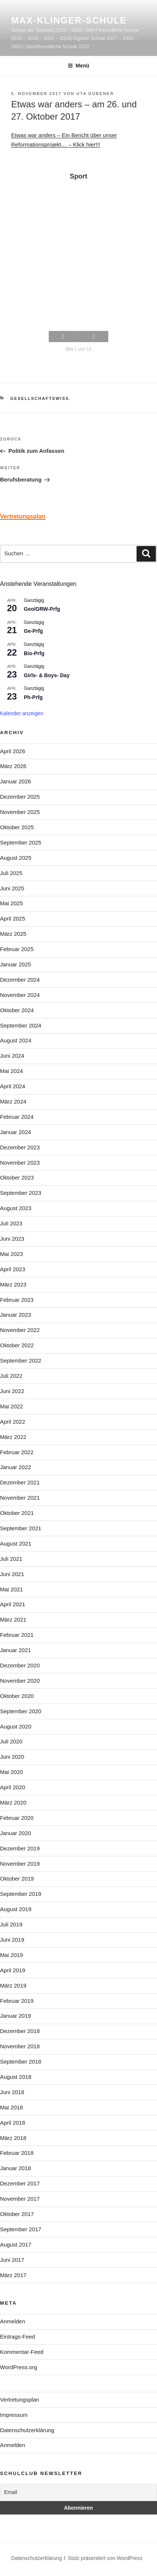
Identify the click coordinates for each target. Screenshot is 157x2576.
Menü (78, 66)
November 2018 (20, 2046)
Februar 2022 (16, 1452)
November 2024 (20, 995)
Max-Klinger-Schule (69, 20)
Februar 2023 (16, 1300)
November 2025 (20, 812)
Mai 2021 (11, 1589)
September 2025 (20, 842)
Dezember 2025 (20, 796)
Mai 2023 (11, 1254)
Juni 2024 (12, 1055)
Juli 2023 (11, 1223)
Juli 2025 (11, 873)
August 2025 (15, 858)
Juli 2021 (11, 1559)
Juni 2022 (12, 1391)
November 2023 (20, 1162)
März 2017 (13, 2275)
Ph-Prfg (33, 697)
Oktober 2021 (17, 1513)
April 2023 (12, 1269)
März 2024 (13, 1101)
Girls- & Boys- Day (47, 675)
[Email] (78, 2492)
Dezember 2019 (20, 1848)
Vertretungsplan (19, 2399)
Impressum (14, 2415)
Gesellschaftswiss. (40, 398)
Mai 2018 (11, 2107)
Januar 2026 (15, 781)
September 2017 (20, 2229)
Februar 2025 (16, 949)
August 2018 (15, 2077)
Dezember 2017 (20, 2183)
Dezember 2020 (20, 1665)
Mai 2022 (11, 1406)
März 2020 (13, 1802)
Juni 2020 (12, 1756)
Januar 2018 (15, 2168)
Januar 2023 (15, 1314)
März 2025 (13, 934)
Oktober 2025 (17, 827)
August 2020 (15, 1726)
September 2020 (20, 1711)
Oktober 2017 (17, 2214)
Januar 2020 (15, 1833)
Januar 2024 (15, 1132)
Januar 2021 (15, 1650)
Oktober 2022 (17, 1345)
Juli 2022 (11, 1376)
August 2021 (15, 1543)
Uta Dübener (95, 93)
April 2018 (12, 2122)
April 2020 (12, 1787)
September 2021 (20, 1528)
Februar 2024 (16, 1117)
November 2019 (20, 1863)
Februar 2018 (16, 2153)
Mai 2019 (11, 1955)
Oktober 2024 (17, 1010)
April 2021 (12, 1604)
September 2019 (20, 1894)
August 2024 (15, 1040)
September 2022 (20, 1360)
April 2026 (12, 751)
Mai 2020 (11, 1772)
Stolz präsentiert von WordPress (105, 2558)
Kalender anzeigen (22, 713)
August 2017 (15, 2244)
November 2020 (20, 1680)
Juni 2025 (12, 888)
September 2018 (20, 2061)
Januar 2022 (15, 1467)
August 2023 (15, 1208)
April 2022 (12, 1421)
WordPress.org (18, 2367)
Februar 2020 (16, 1818)
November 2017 (20, 2198)
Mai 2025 (11, 903)
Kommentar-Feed (22, 2352)
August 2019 (15, 1909)
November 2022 (20, 1330)
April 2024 (12, 1086)
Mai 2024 (11, 1071)
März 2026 (13, 766)
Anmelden (12, 2321)
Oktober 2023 (17, 1177)
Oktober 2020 (17, 1696)
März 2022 (13, 1437)
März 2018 (13, 2138)
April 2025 (12, 918)
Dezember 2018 (20, 2031)
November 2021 (20, 1497)
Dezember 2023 (20, 1147)
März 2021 (13, 1619)
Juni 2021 (12, 1574)
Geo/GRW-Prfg (42, 609)
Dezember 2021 (20, 1482)
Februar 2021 (16, 1635)
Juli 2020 (11, 1741)
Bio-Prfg (34, 653)
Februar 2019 (16, 2001)
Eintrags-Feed (17, 2336)
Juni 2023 (12, 1238)
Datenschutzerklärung (27, 2430)
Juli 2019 (11, 1924)
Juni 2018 (12, 2092)
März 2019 (13, 1985)
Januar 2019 (15, 2015)
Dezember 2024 (20, 979)
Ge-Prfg (33, 631)
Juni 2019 (12, 1939)
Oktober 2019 (17, 1878)
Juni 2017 (12, 2260)
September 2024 (20, 1025)
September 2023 (20, 1193)
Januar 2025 (15, 964)
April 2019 (12, 1970)
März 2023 (13, 1284)
